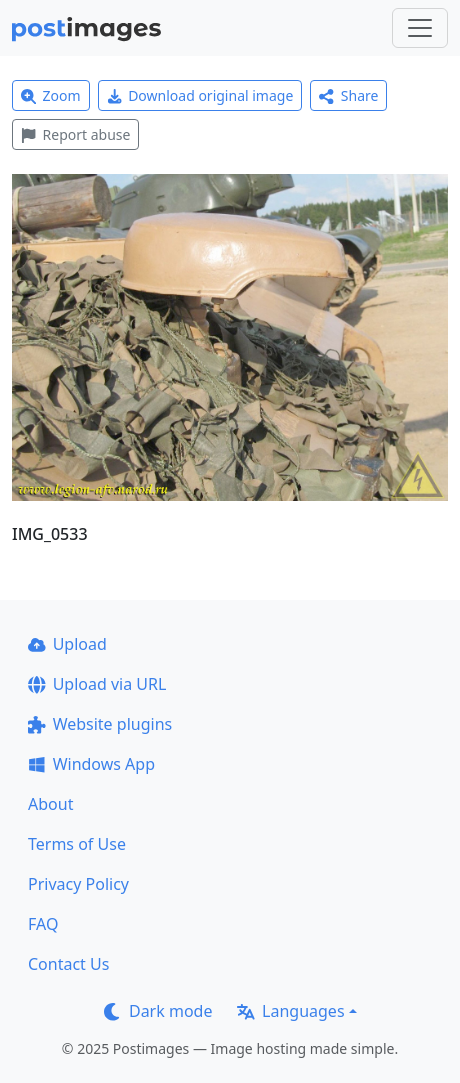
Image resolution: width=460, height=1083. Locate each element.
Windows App (91, 764)
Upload (67, 644)
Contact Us (68, 964)
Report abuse (75, 134)
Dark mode (158, 1011)
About (50, 804)
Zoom (51, 95)
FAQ (43, 924)
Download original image (200, 95)
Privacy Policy (78, 884)
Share (348, 95)
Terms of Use (77, 844)
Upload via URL (97, 684)
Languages (290, 1011)
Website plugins (100, 724)
